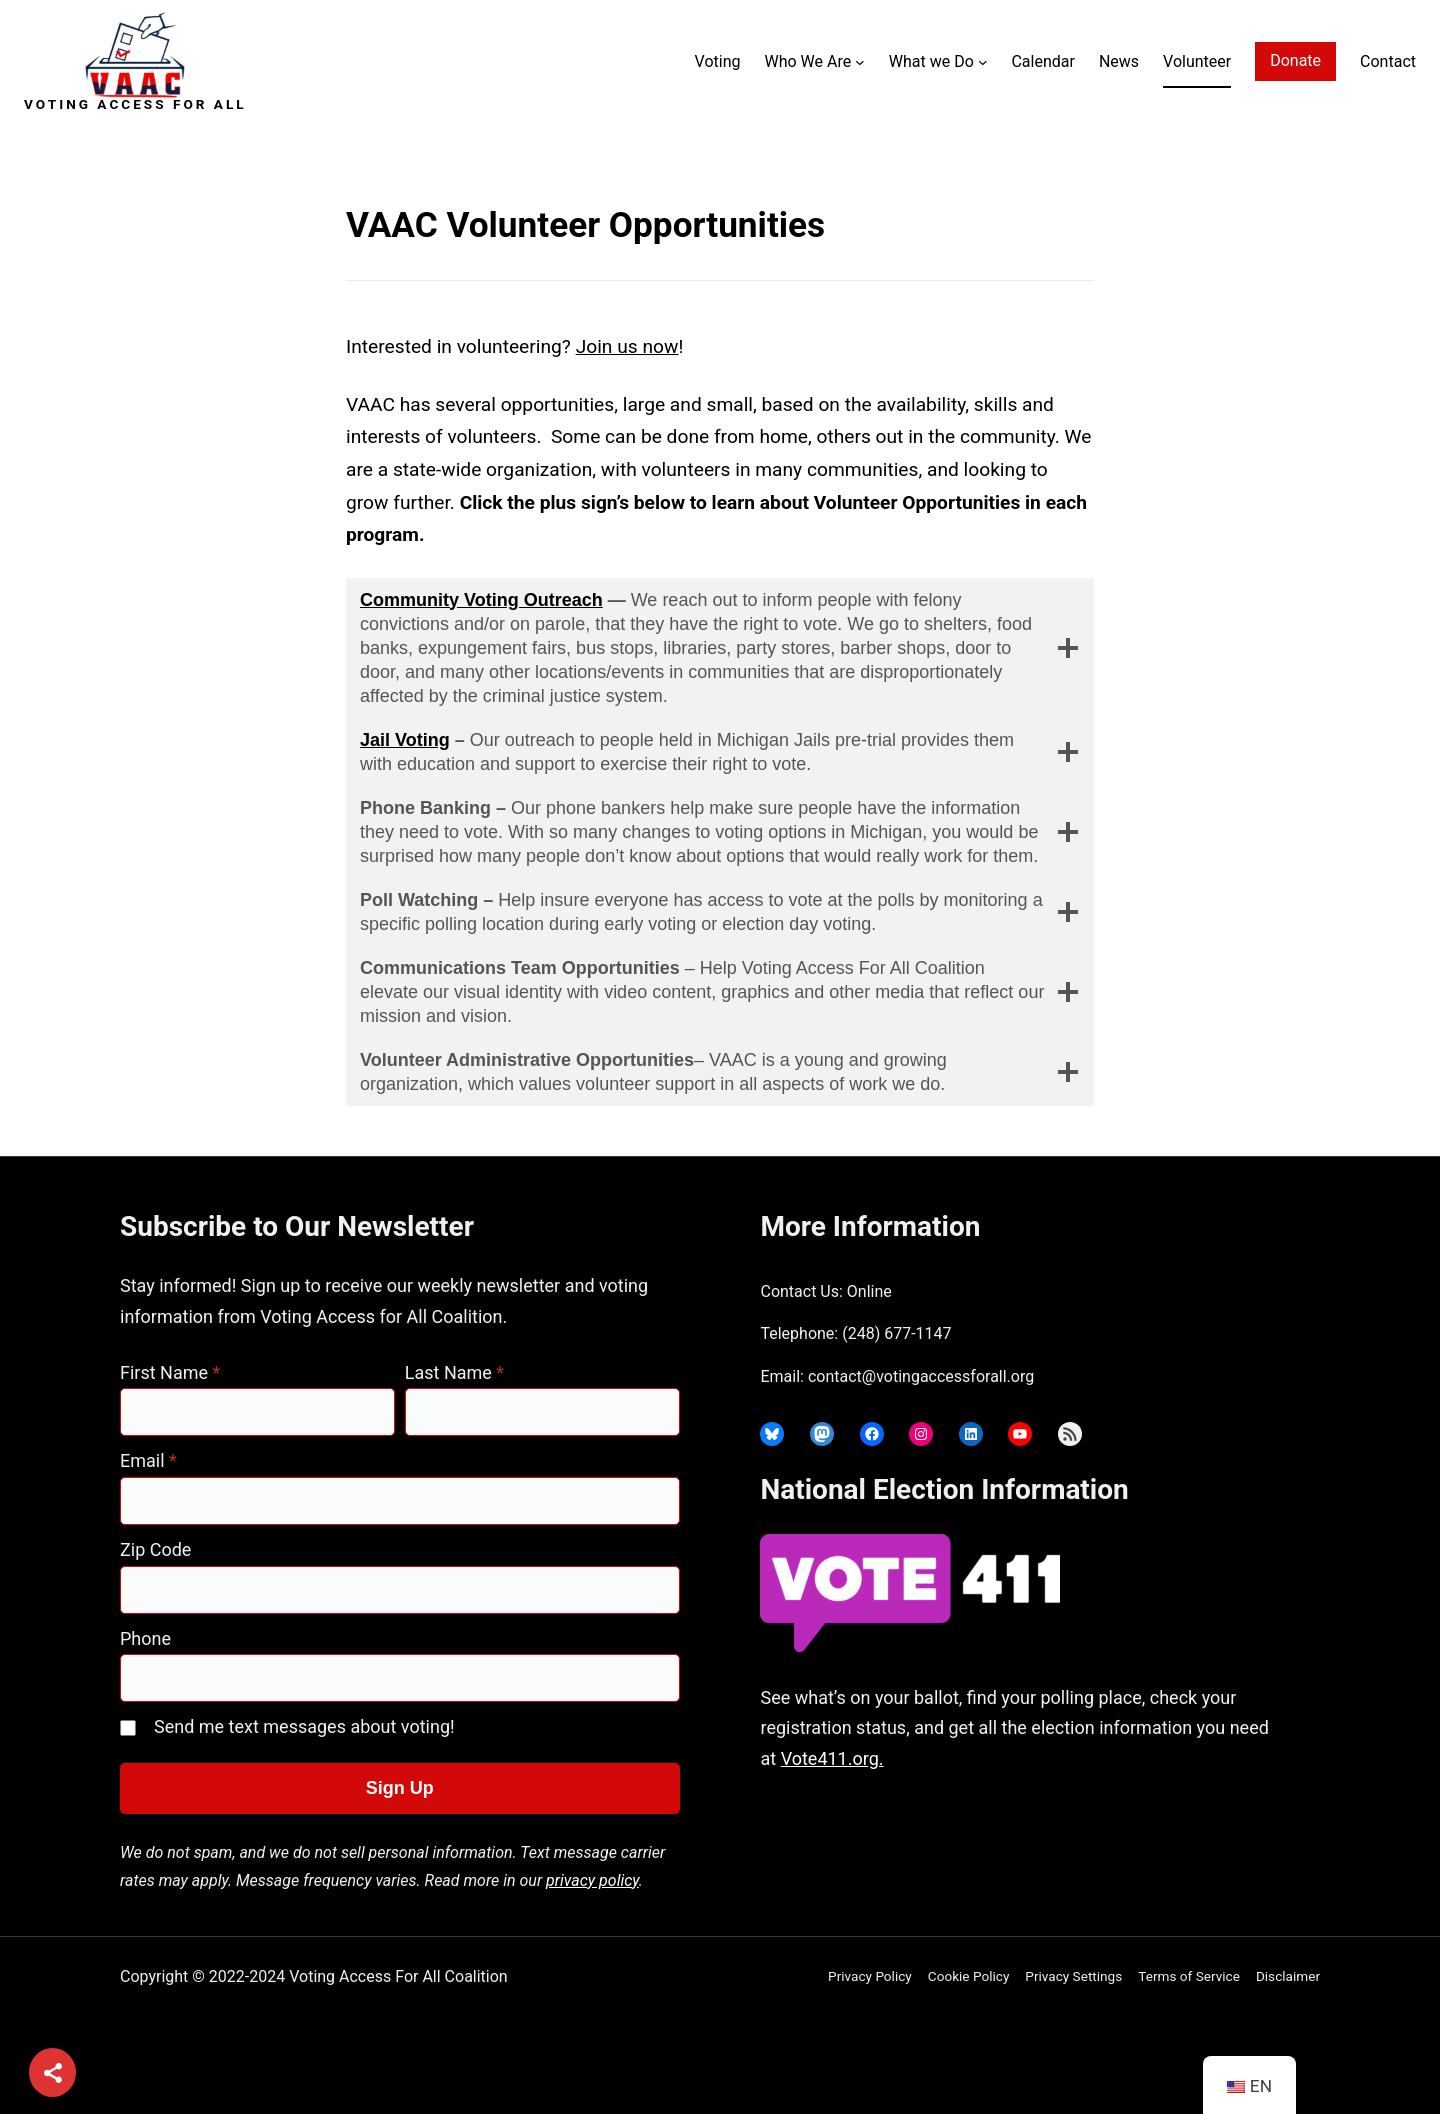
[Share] (52, 2073)
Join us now (627, 346)
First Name (170, 1372)
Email (148, 1460)
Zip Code (155, 1549)
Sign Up (400, 1788)
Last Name (454, 1372)
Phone (145, 1638)
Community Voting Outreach (481, 600)
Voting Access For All (135, 104)
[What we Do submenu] (983, 62)
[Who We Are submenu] (860, 62)
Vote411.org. (832, 1758)
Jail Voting (405, 740)
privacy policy (592, 1880)
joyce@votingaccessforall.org (1073, 1837)
